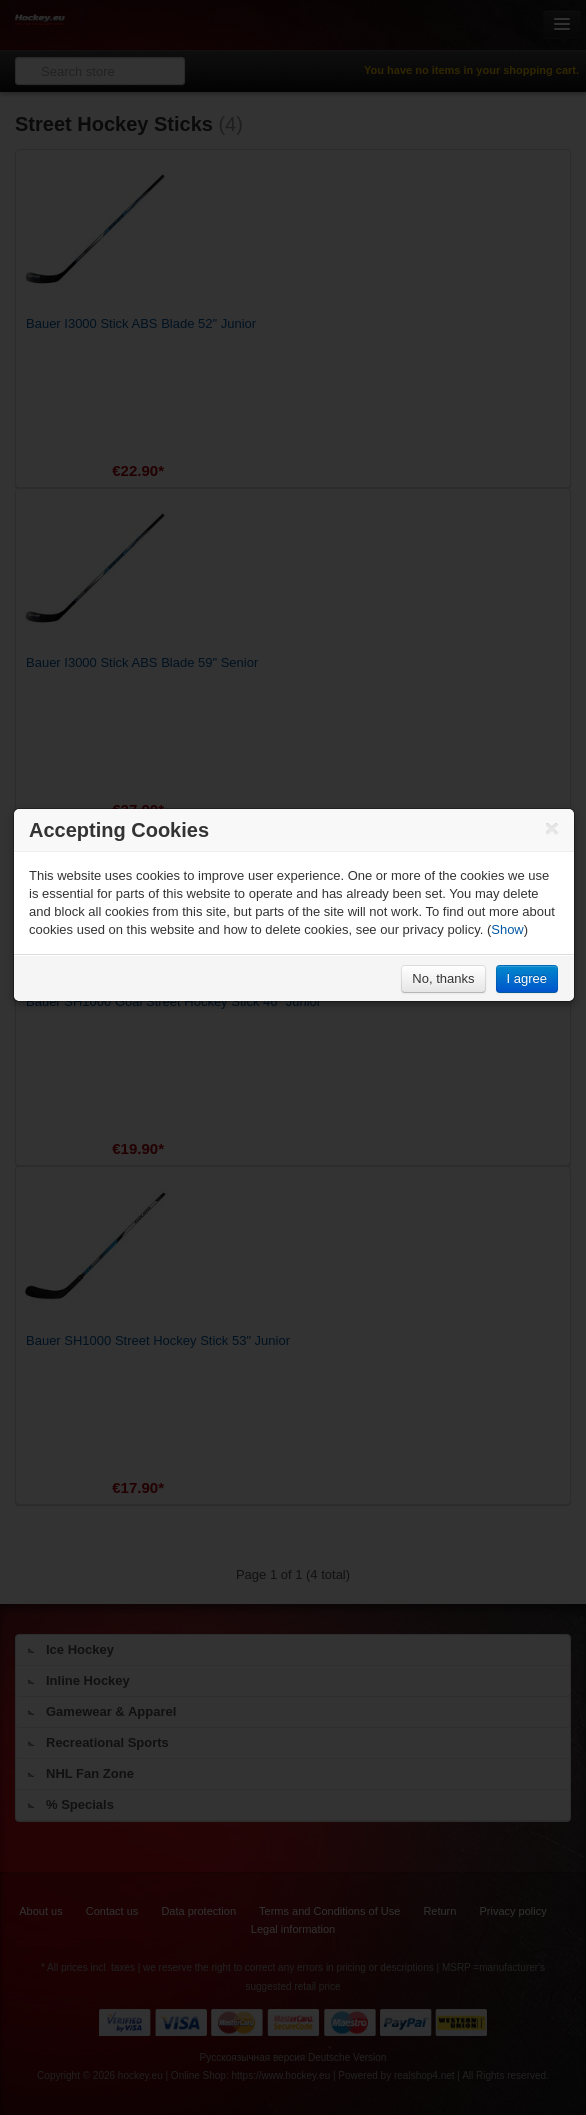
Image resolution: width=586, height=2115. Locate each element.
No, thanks (443, 978)
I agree (527, 978)
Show (507, 929)
